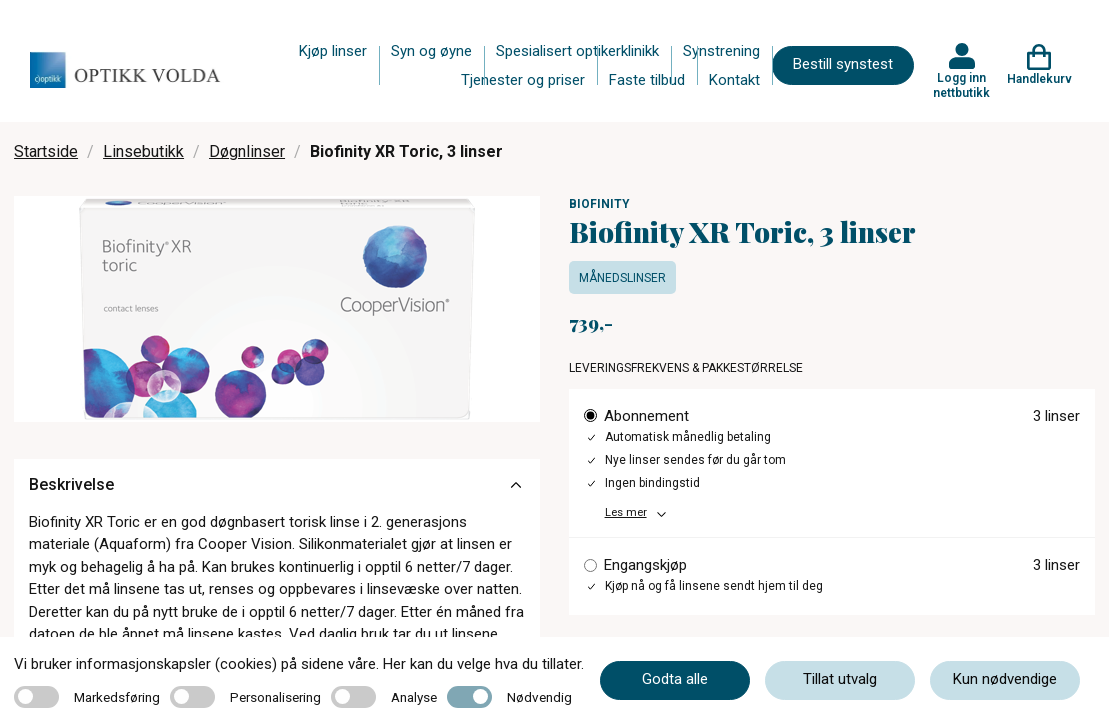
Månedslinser (622, 278)
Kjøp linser (333, 51)
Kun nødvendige (1005, 679)
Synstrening (721, 51)
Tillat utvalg (840, 679)
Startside (46, 151)
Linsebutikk (143, 151)
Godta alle (675, 679)
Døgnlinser (247, 151)
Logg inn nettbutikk (961, 85)
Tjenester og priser (523, 80)
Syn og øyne (431, 51)
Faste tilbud (647, 80)
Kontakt (734, 80)
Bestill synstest (843, 64)
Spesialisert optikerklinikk (577, 51)
